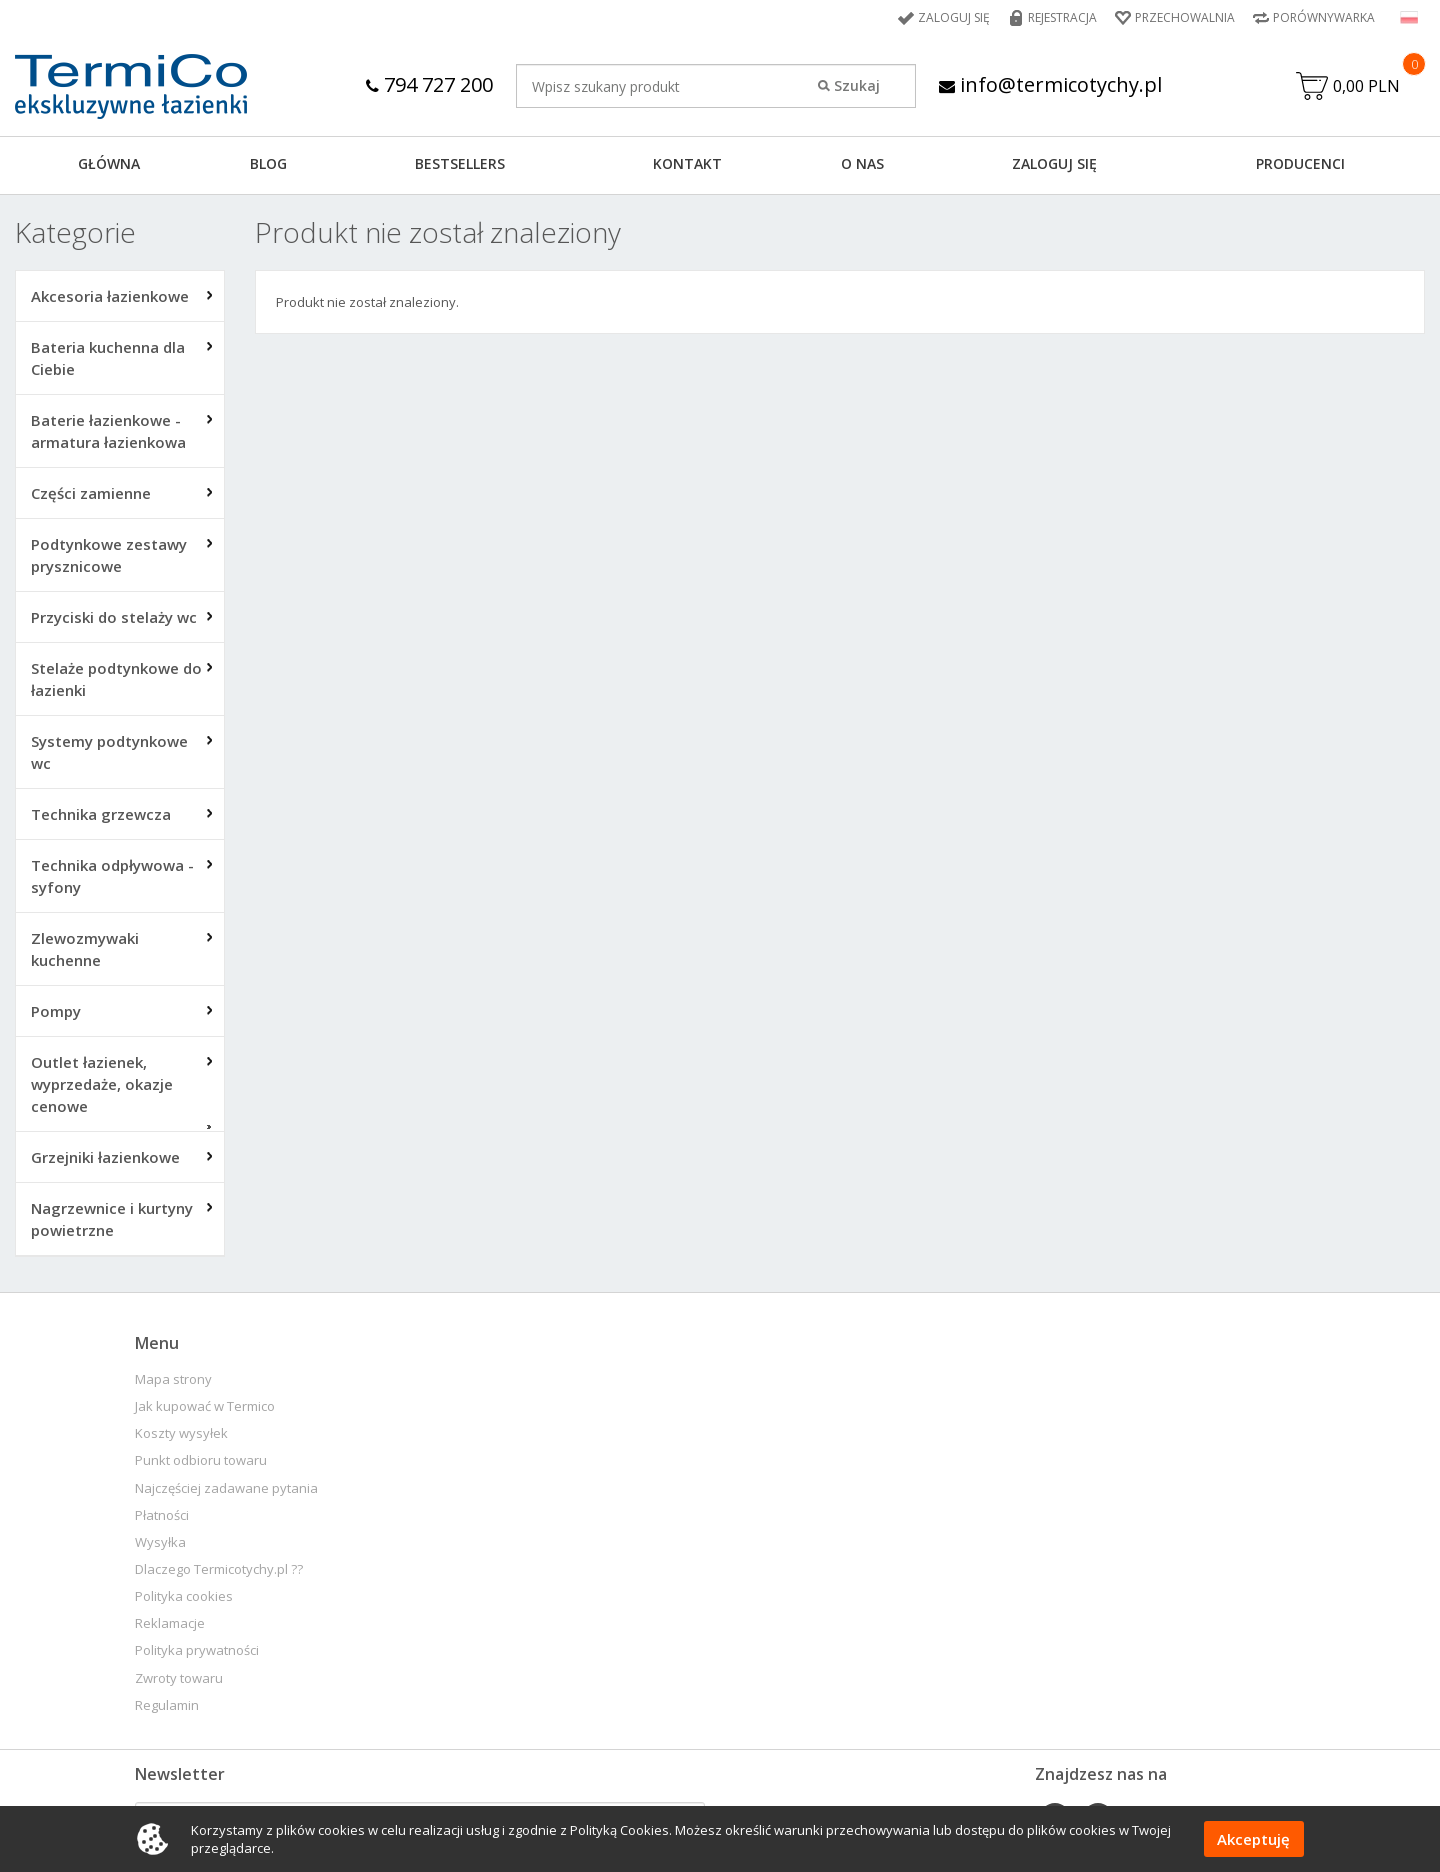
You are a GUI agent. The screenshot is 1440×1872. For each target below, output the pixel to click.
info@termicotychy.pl (1050, 84)
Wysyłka (160, 1542)
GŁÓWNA (109, 163)
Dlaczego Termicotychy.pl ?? (219, 1569)
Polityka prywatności (197, 1650)
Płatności (162, 1515)
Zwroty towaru (179, 1678)
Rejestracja (1062, 17)
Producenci (1300, 163)
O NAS (862, 163)
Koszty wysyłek (181, 1433)
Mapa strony (173, 1379)
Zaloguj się (954, 17)
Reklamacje (170, 1623)
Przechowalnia (1185, 17)
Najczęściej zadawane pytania (226, 1488)
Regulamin (167, 1705)
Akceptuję (1253, 1839)
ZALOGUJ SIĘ (1054, 163)
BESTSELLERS (460, 163)
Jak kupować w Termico (205, 1406)
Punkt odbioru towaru (201, 1460)
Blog (268, 163)
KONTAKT (687, 163)
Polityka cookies (184, 1596)
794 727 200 (429, 84)
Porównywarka (1324, 17)
